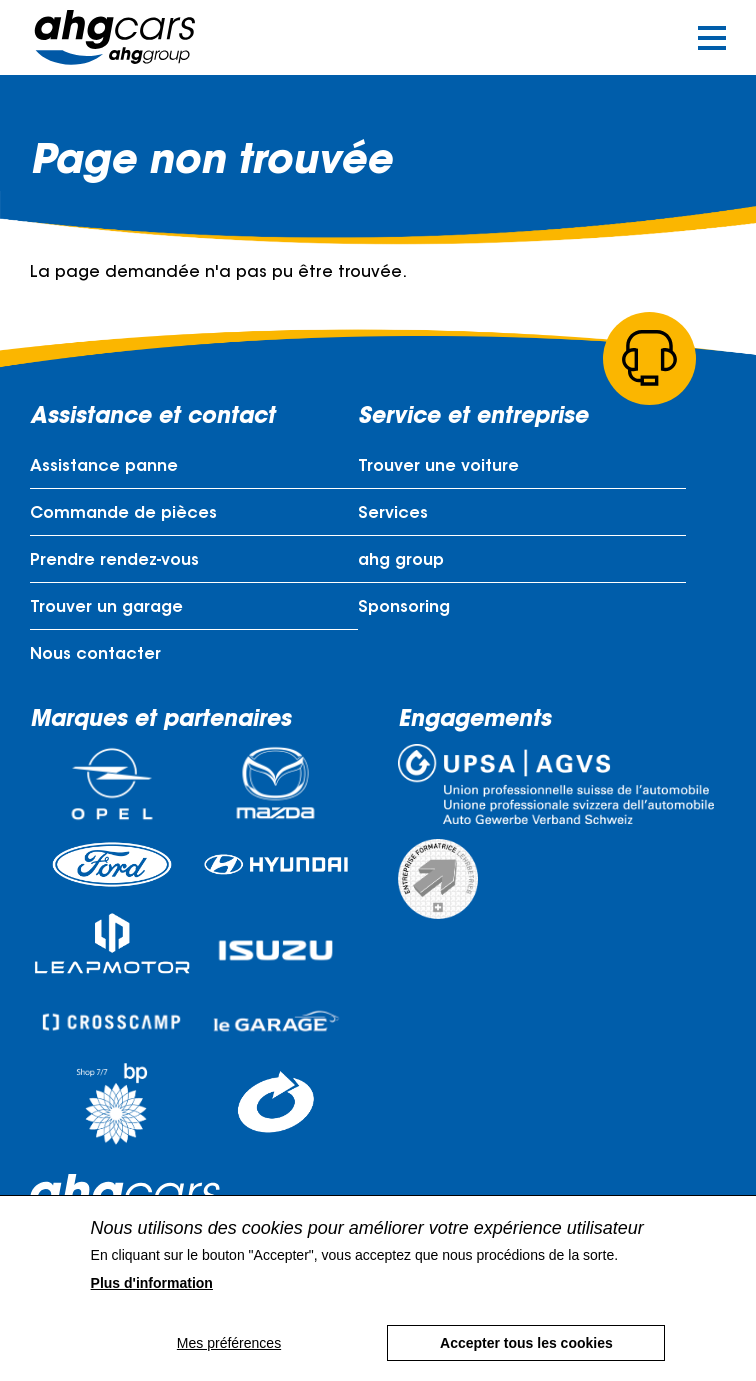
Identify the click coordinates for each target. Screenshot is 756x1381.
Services (393, 514)
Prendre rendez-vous (114, 561)
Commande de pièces (123, 514)
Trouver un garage (106, 608)
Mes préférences (229, 1359)
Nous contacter (95, 655)
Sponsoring (404, 608)
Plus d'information (152, 1299)
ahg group (401, 561)
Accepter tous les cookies (526, 1359)
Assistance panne (104, 467)
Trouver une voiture (438, 467)
